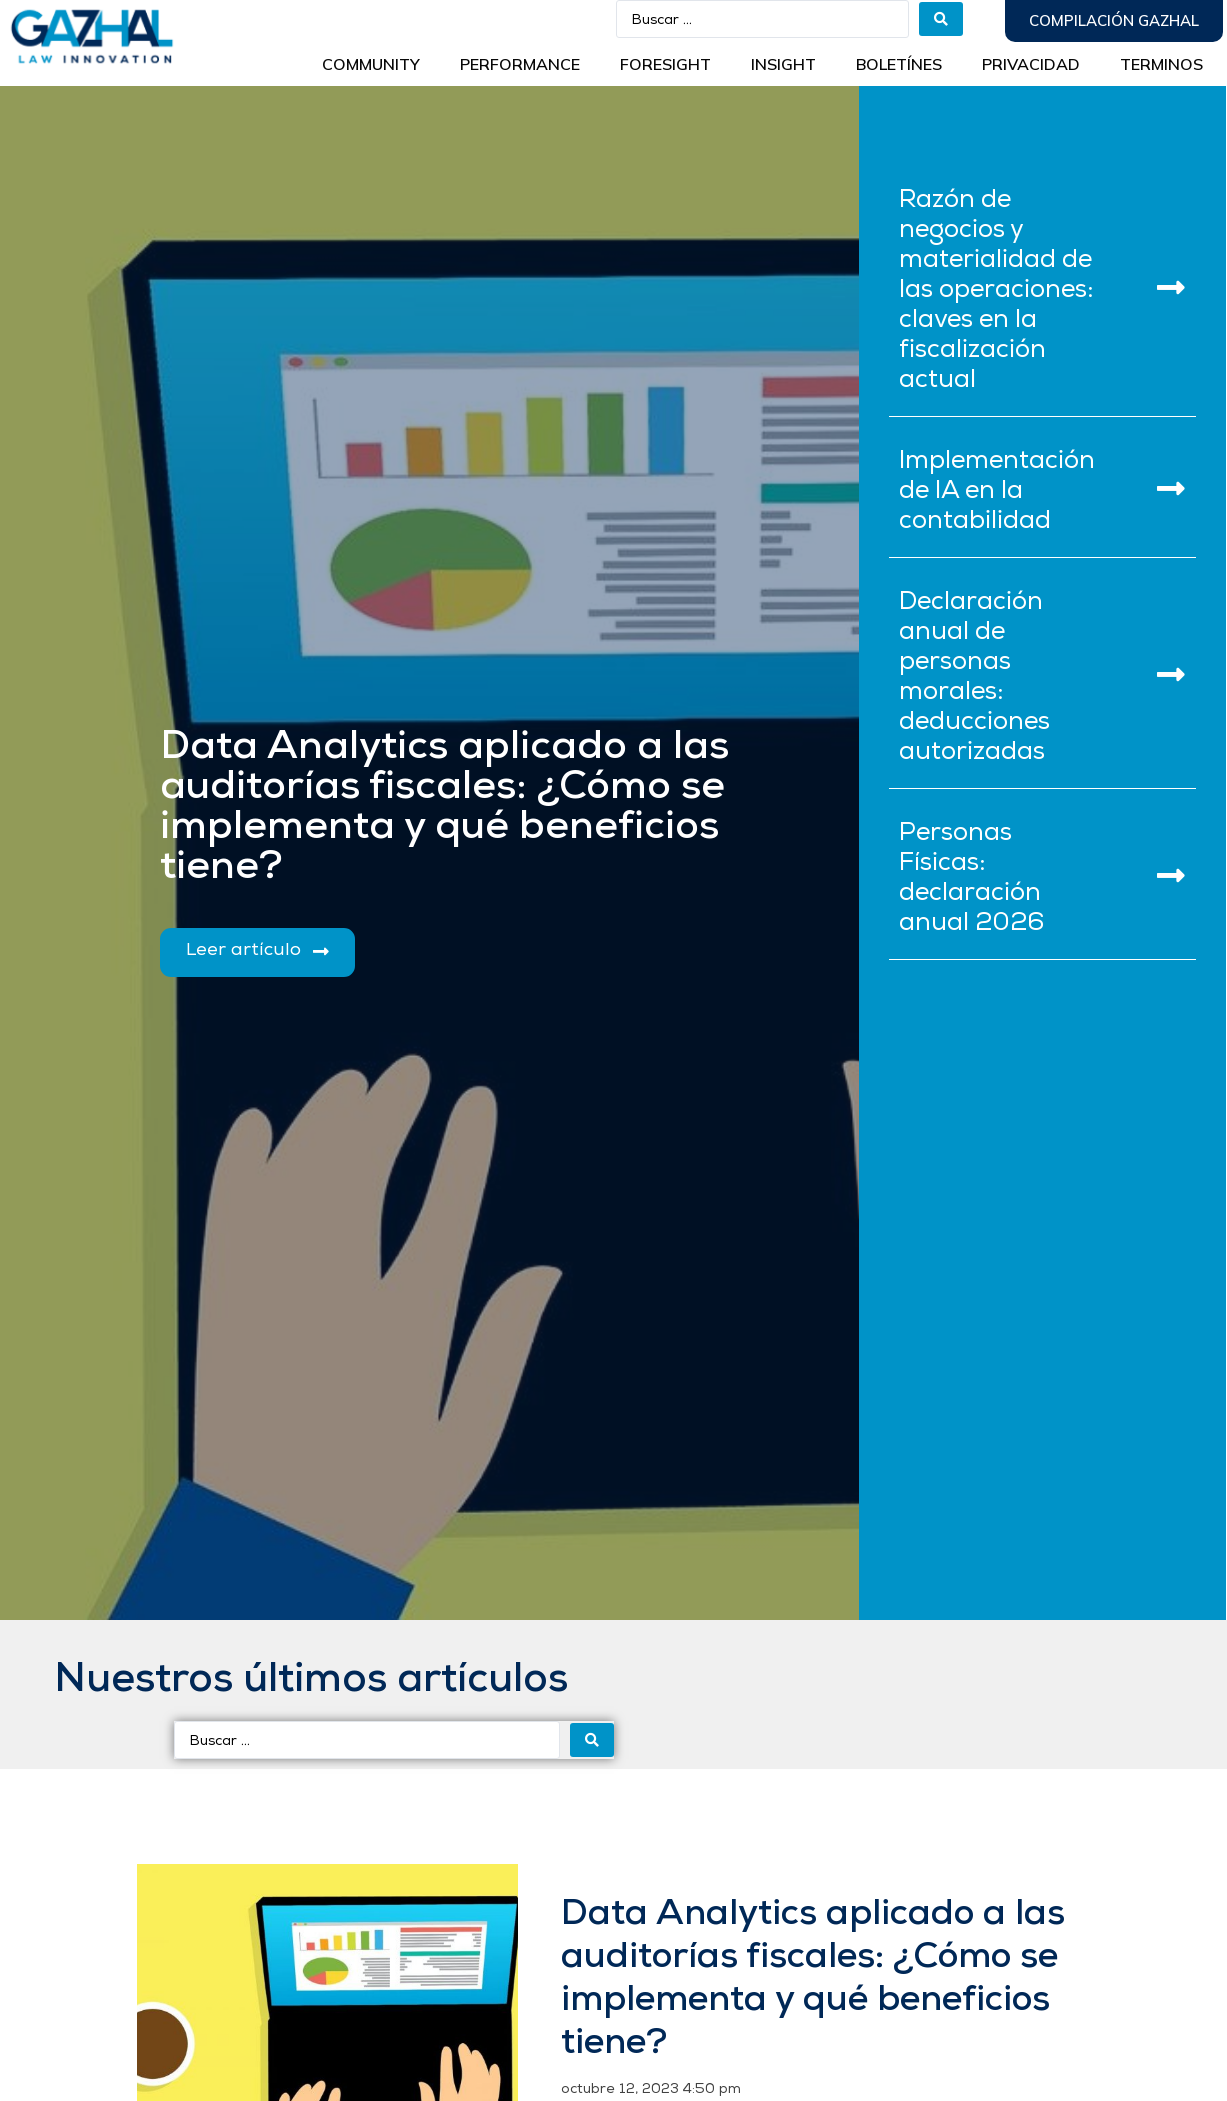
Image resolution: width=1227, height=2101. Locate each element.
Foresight (665, 64)
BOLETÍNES (899, 64)
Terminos (1161, 64)
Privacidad (1031, 64)
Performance (520, 64)
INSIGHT (783, 64)
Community (371, 64)
